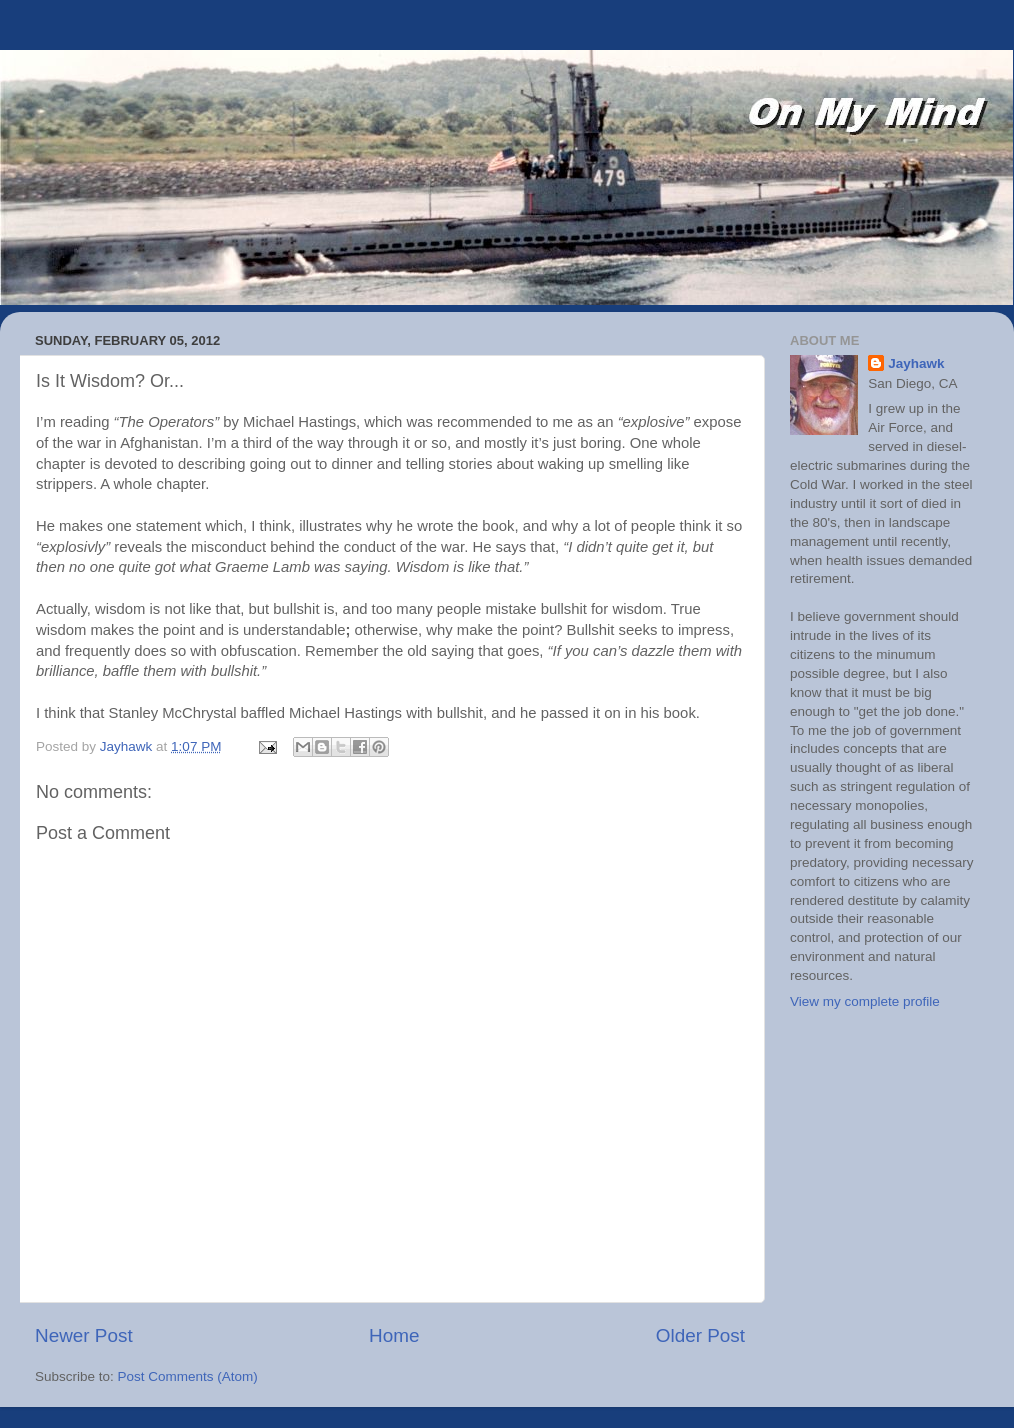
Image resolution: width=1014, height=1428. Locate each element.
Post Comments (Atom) (188, 1376)
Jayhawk (916, 363)
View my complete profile (865, 1001)
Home (394, 1335)
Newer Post (84, 1335)
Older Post (700, 1335)
